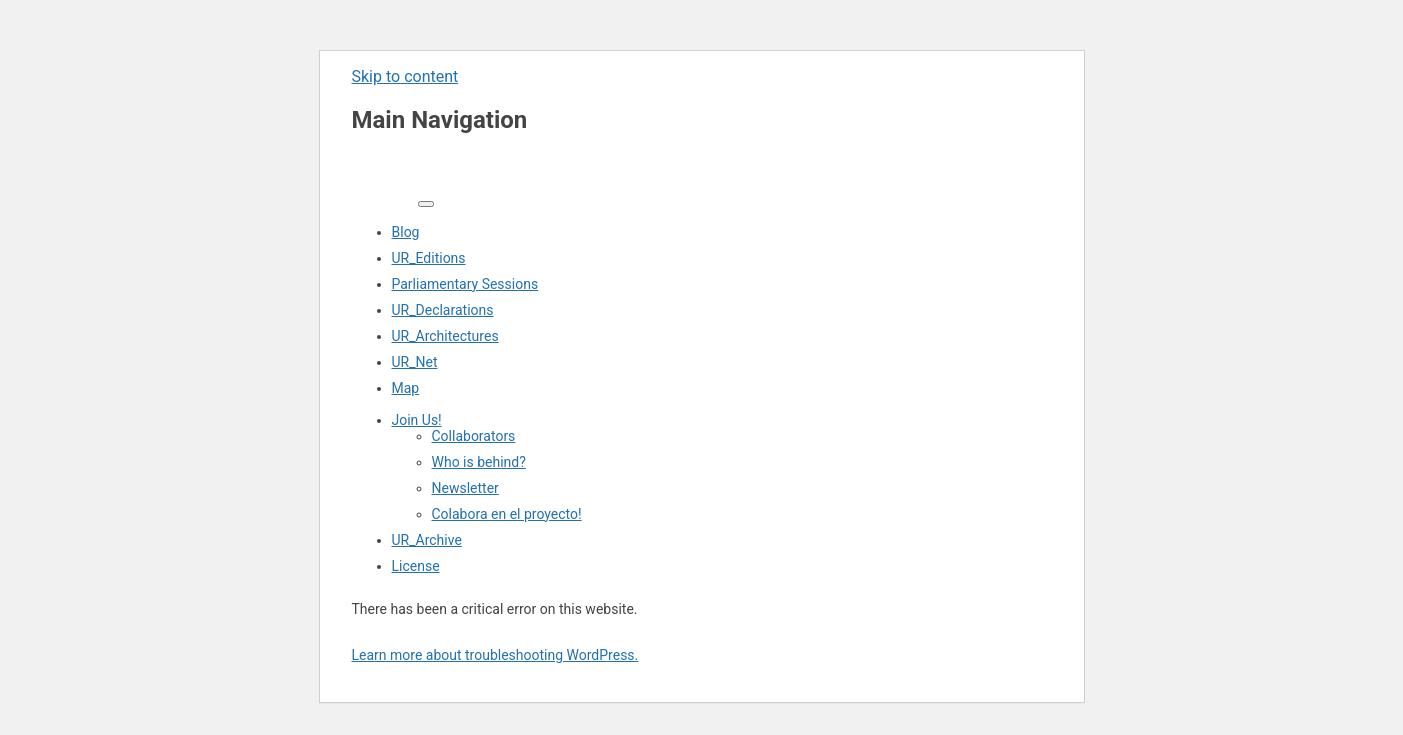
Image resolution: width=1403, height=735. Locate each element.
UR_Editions (429, 258)
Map (406, 388)
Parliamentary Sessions (465, 284)
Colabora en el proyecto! (507, 514)
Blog (406, 232)
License (416, 566)
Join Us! (417, 420)
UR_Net (415, 362)
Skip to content (405, 76)
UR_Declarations (443, 310)
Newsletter (465, 488)
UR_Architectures (445, 336)
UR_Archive (427, 540)
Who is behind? (479, 462)
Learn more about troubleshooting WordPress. (495, 655)
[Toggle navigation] (426, 204)
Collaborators (474, 436)
